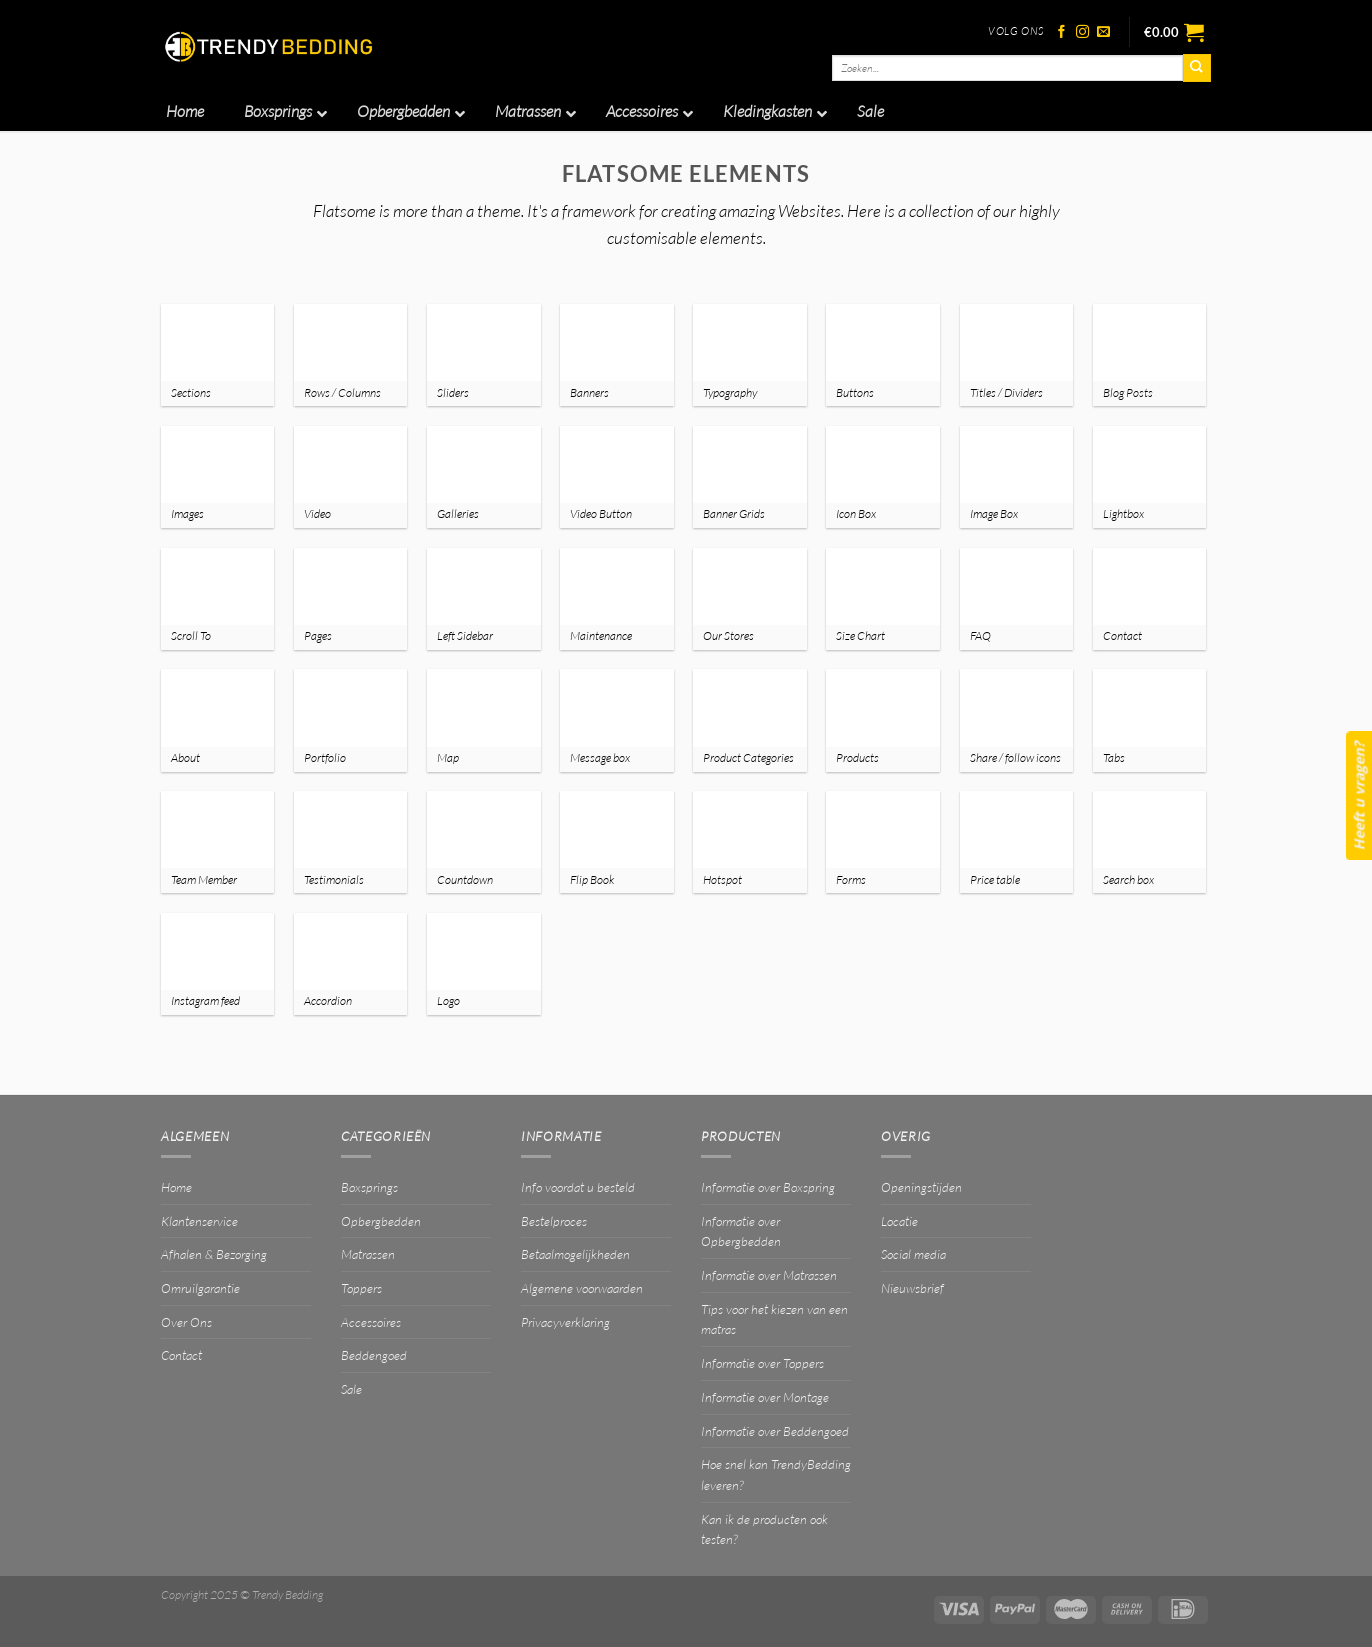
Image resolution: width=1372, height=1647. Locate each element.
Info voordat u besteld (578, 1187)
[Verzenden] (1197, 68)
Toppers (361, 1288)
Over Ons (186, 1322)
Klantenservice (199, 1221)
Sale (351, 1389)
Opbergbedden (381, 1221)
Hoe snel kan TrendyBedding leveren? (776, 1474)
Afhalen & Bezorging (214, 1254)
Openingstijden (921, 1187)
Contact (181, 1355)
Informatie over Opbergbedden (741, 1231)
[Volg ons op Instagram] (1082, 32)
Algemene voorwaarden (582, 1288)
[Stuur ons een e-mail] (1103, 32)
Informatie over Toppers (762, 1363)
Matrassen (368, 1254)
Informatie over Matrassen (769, 1275)
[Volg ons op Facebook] (1061, 32)
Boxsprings (369, 1187)
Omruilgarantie (200, 1288)
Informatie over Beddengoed (775, 1431)
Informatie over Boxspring (768, 1187)
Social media (913, 1254)
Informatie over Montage (765, 1397)
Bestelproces (554, 1221)
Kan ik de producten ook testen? (764, 1529)
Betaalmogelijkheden (575, 1254)
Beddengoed (374, 1355)
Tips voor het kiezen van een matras (774, 1319)
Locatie (899, 1221)
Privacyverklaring (565, 1322)
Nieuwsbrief (912, 1288)
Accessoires (371, 1322)
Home (176, 1187)
